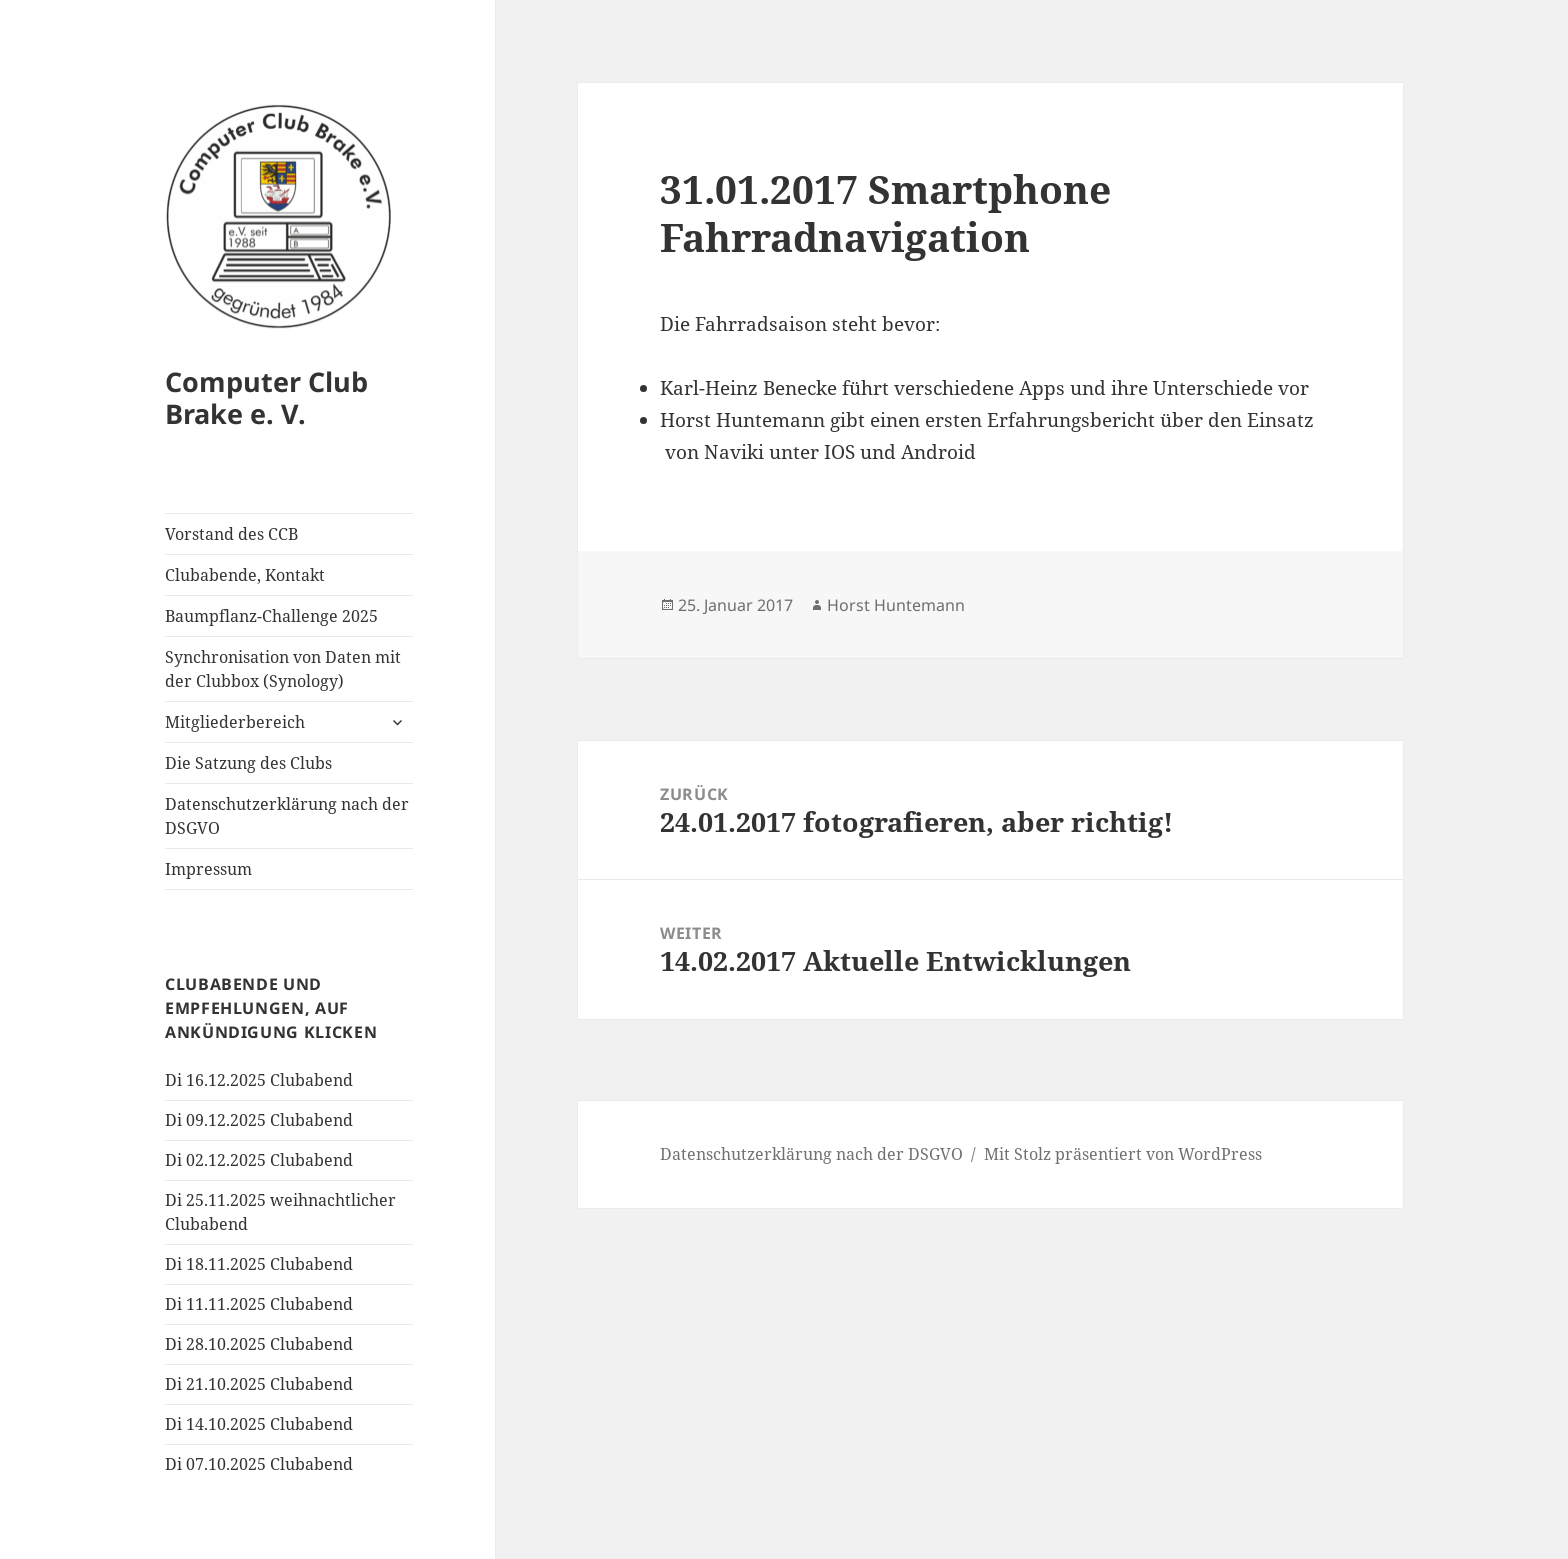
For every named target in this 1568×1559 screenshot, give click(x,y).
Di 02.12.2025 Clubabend (259, 1160)
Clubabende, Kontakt (245, 575)
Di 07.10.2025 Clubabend (259, 1464)
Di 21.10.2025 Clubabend (259, 1384)
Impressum (208, 869)
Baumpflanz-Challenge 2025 (271, 616)
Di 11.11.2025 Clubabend (259, 1304)
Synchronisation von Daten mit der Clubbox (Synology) (283, 669)
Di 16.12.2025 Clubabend (259, 1080)
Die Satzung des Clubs (248, 763)
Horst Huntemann (896, 605)
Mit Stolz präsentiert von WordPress (1123, 1154)
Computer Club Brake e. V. (266, 397)
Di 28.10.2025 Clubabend (259, 1344)
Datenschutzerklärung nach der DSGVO (287, 816)
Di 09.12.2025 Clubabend (259, 1120)
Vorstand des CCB (231, 534)
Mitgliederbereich (235, 722)
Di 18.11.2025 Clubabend (259, 1264)
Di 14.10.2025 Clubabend (259, 1424)
